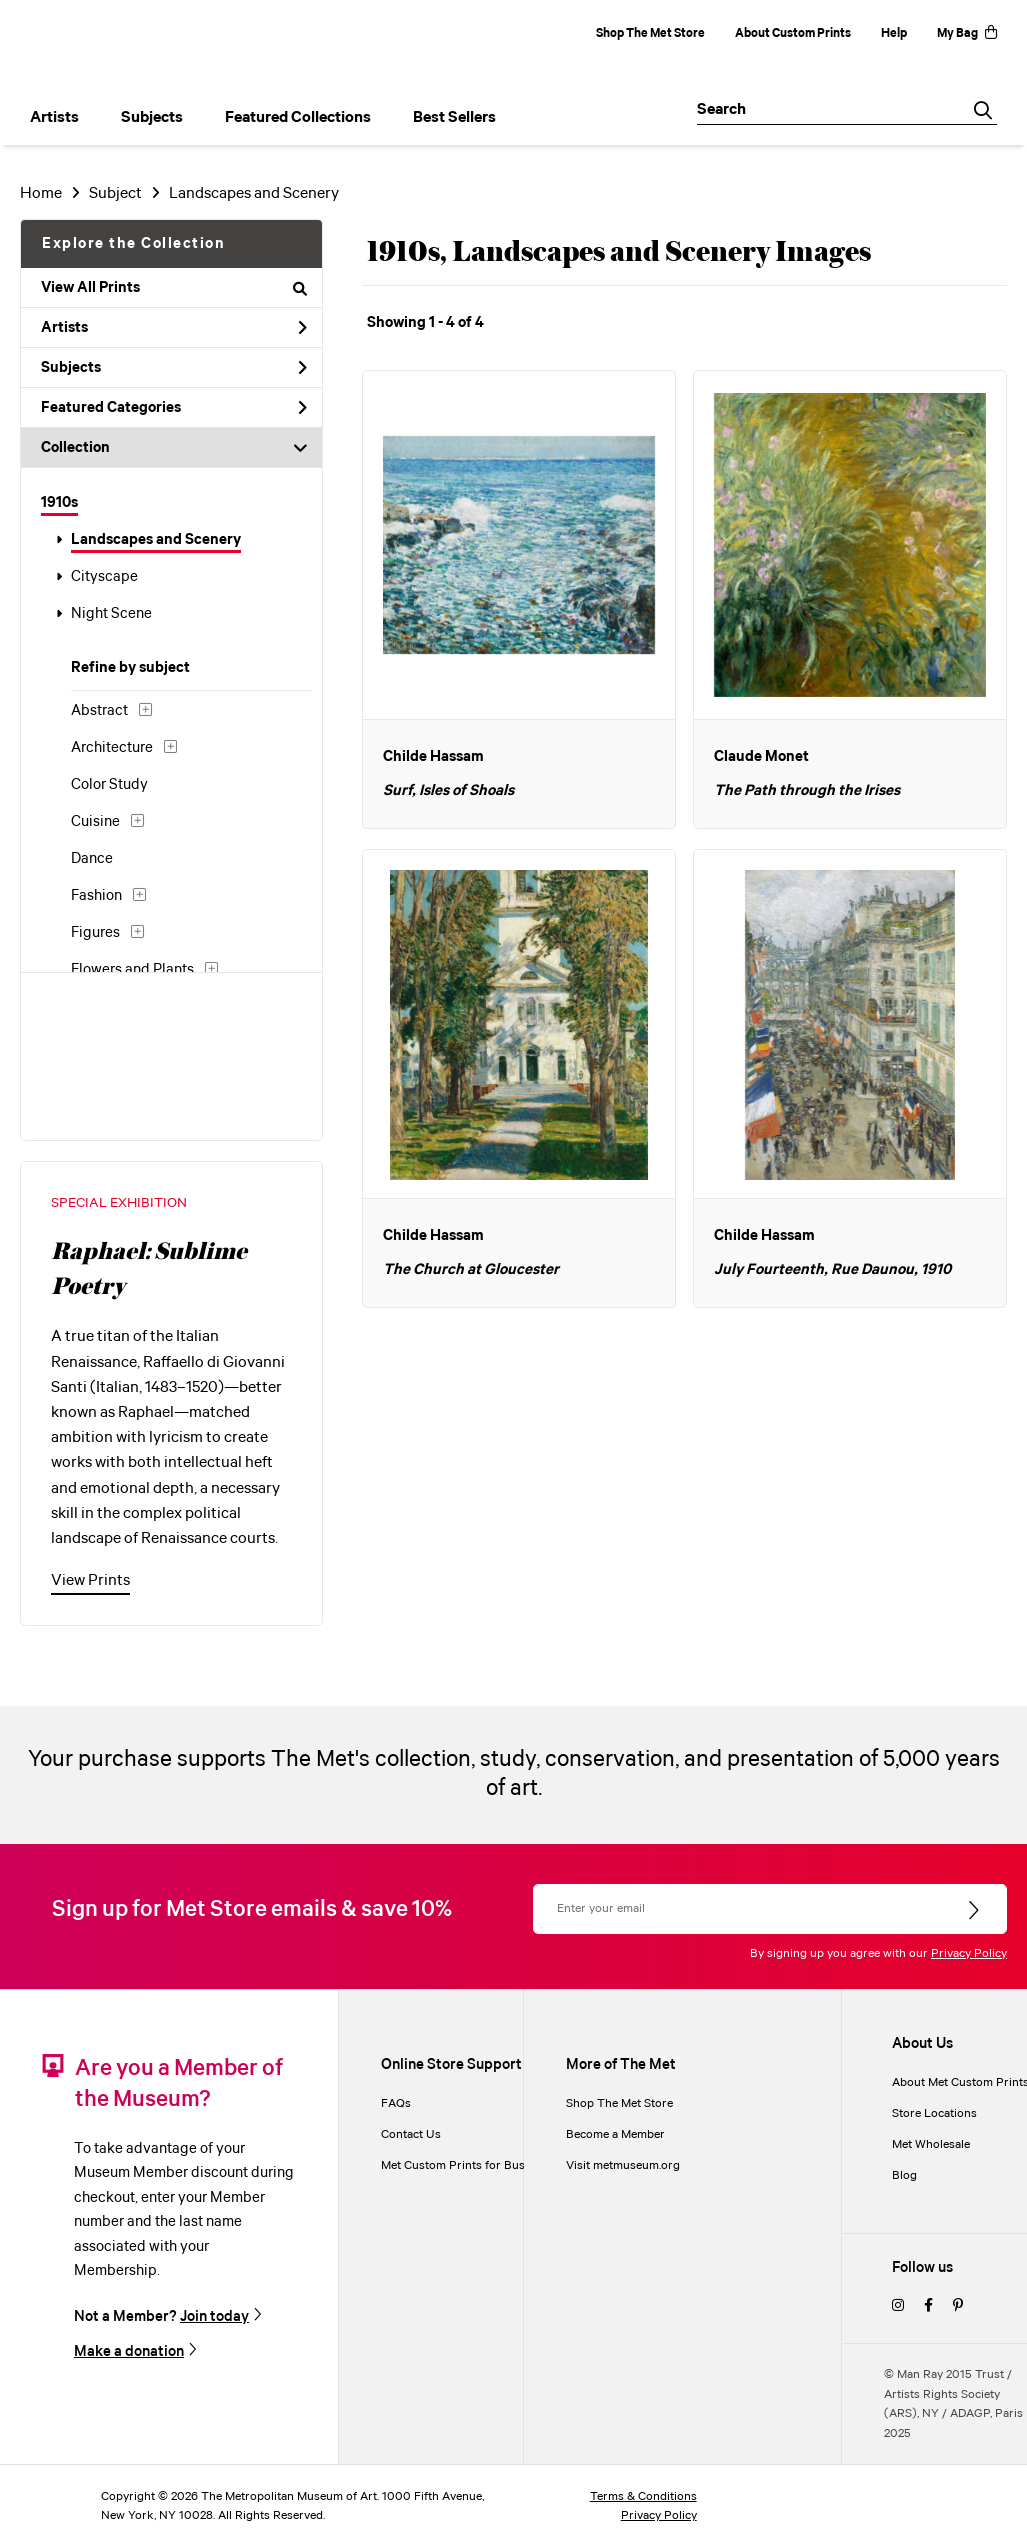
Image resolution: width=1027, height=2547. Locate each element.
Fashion (96, 896)
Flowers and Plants (132, 970)
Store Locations (934, 2113)
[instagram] (898, 2306)
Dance (92, 859)
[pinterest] (958, 2306)
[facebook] (928, 2306)
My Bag (967, 33)
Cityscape (104, 577)
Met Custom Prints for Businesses (473, 2165)
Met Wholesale (931, 2144)
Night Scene (111, 614)
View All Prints (174, 288)
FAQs (396, 2103)
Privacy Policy (969, 1953)
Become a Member (615, 2134)
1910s (59, 503)
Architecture (112, 748)
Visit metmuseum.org (623, 2165)
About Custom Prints (793, 33)
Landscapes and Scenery (156, 540)
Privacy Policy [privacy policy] (659, 2515)
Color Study (109, 785)
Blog (904, 2175)
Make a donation (129, 2351)
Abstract (99, 711)
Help (894, 33)
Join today (214, 2316)
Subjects (174, 368)
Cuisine (95, 822)
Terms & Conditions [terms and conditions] (643, 2496)
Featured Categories (174, 408)
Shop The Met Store (650, 33)
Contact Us (411, 2134)
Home (41, 193)
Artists (174, 328)
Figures (95, 933)
